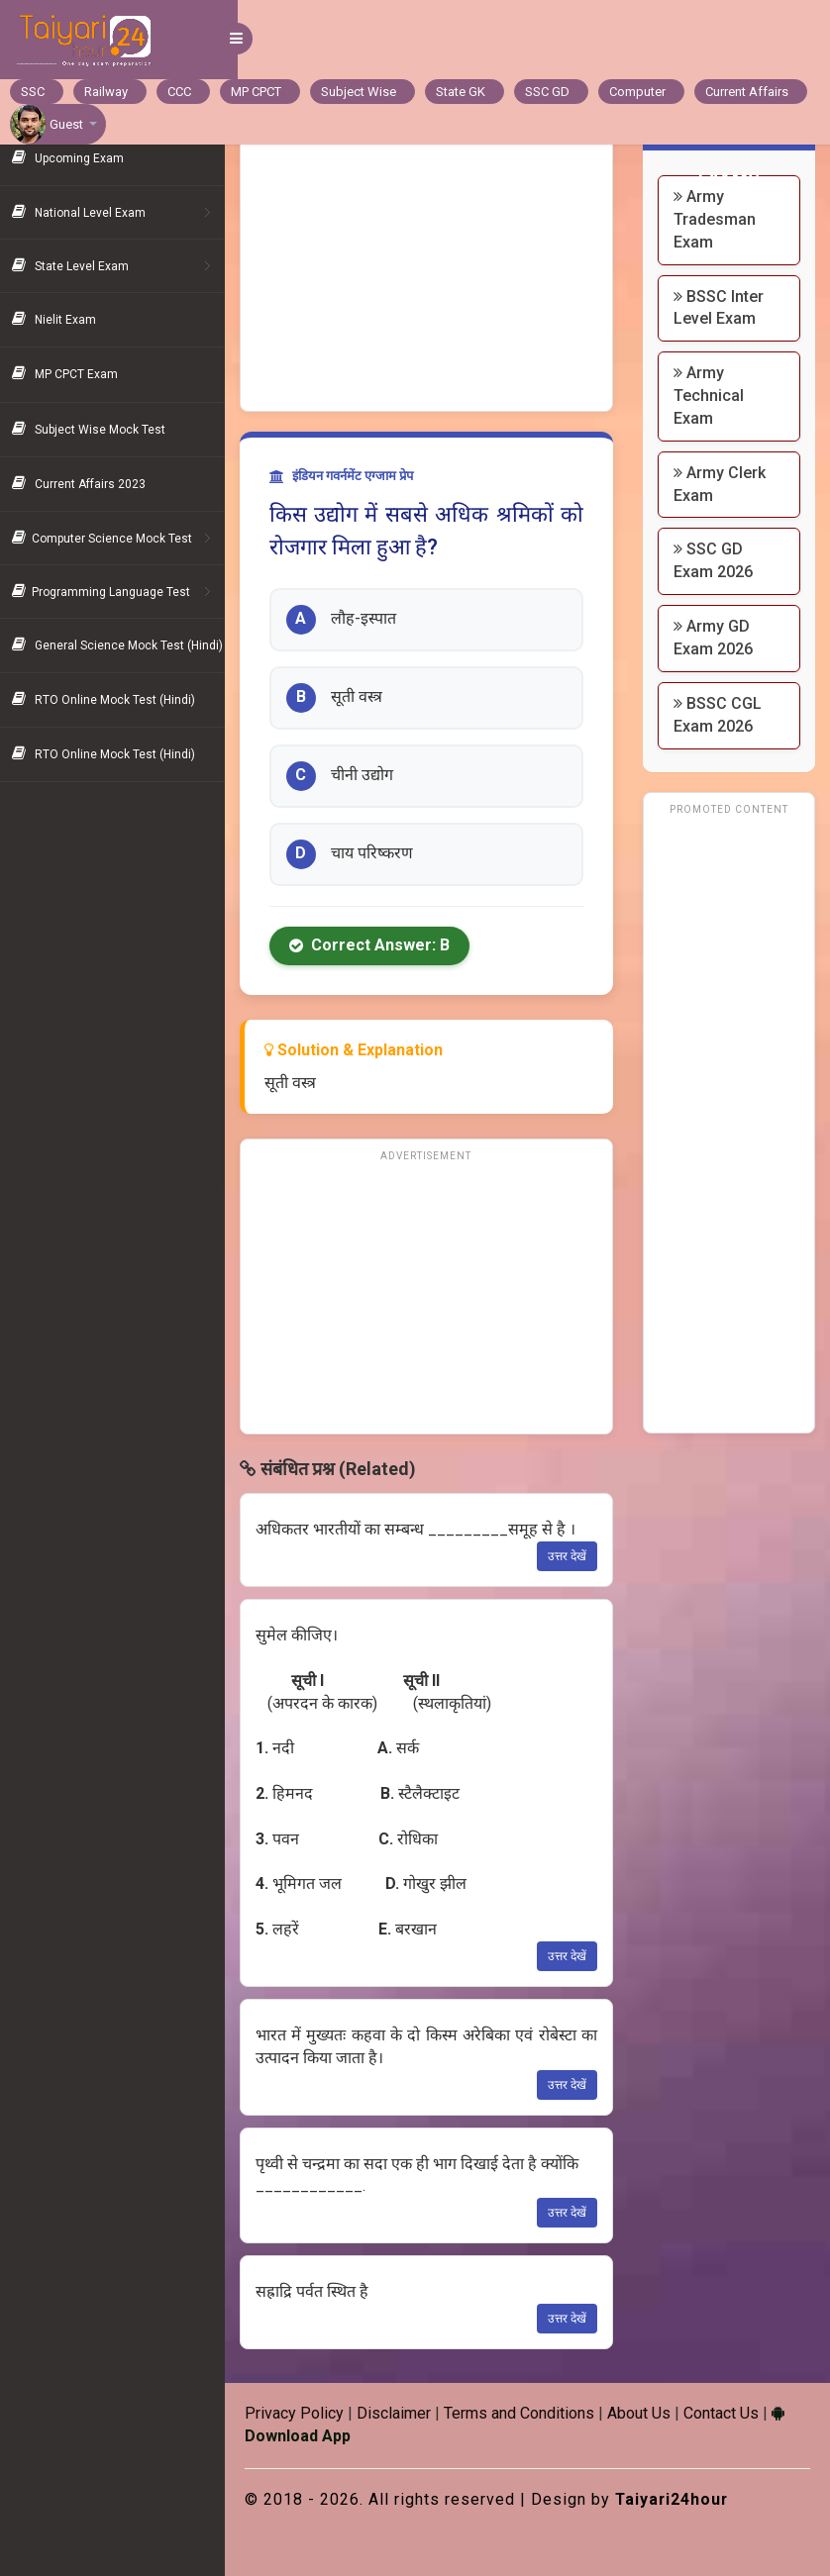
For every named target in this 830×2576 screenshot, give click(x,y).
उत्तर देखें (572, 1556)
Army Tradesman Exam (719, 219)
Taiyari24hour (686, 2499)
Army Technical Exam (713, 395)
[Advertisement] (435, 262)
